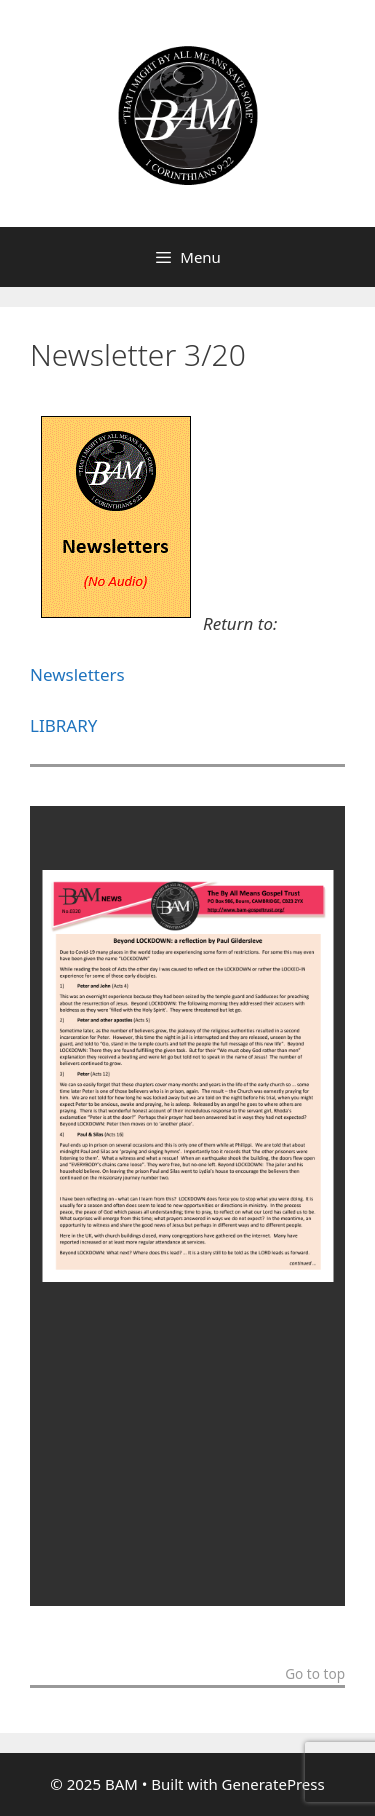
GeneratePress (273, 1784)
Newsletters (77, 674)
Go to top (315, 1675)
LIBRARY (63, 725)
